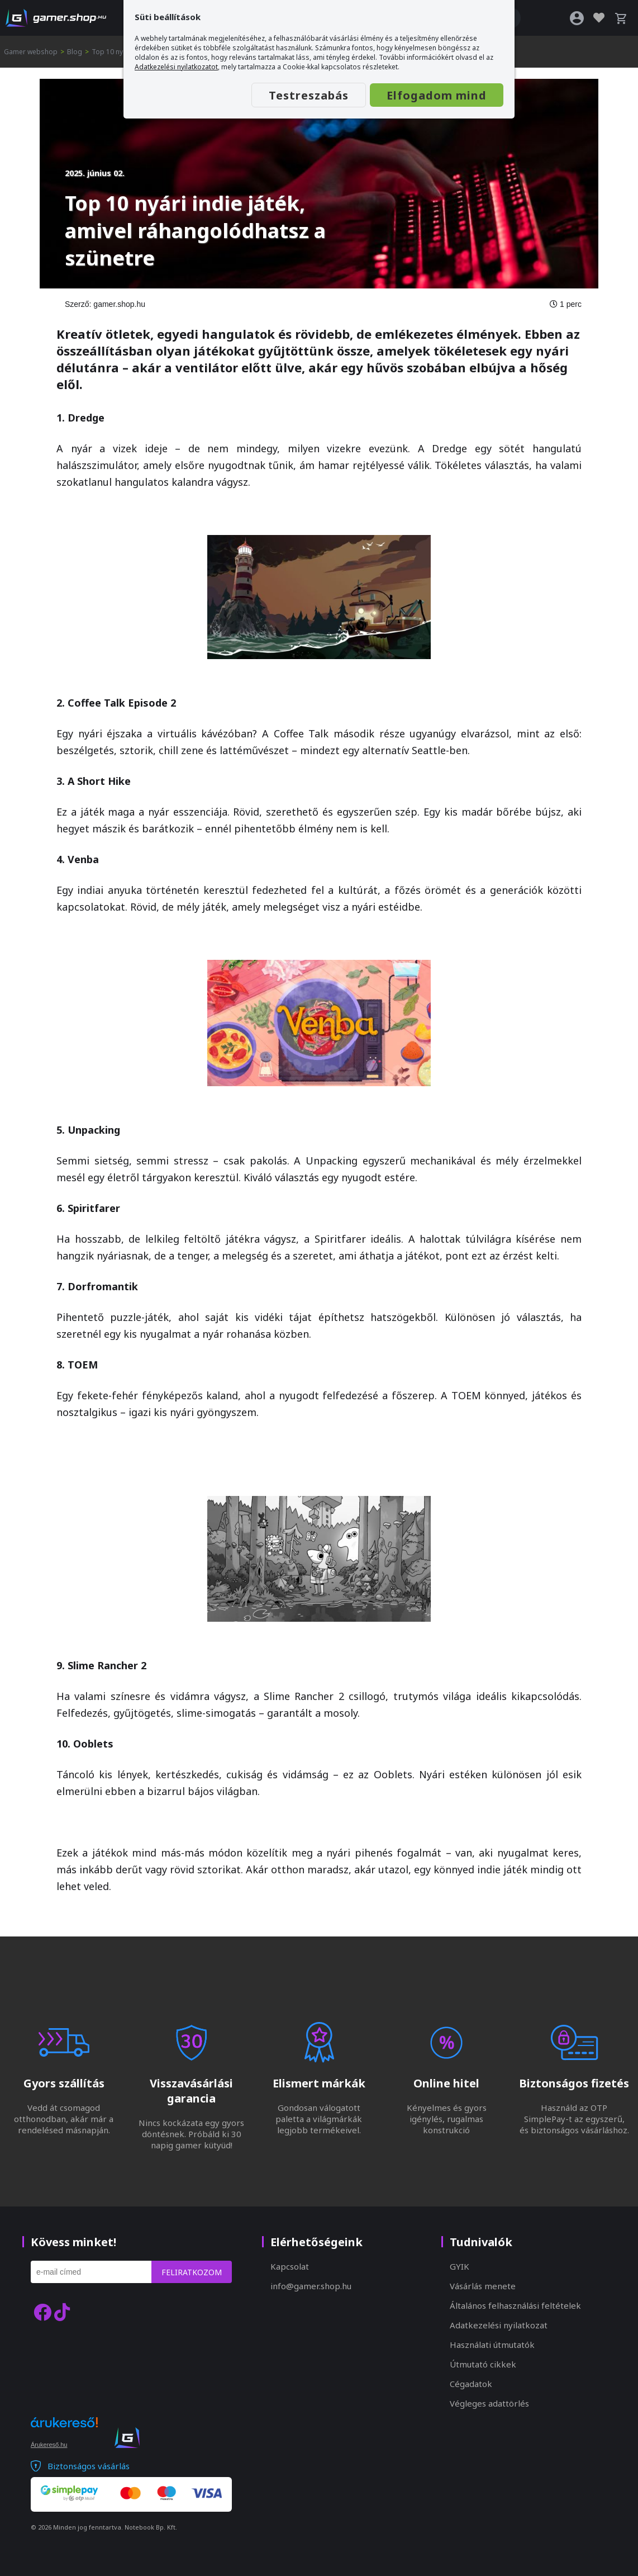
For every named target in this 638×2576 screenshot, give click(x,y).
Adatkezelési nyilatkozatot (176, 67)
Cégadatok (471, 2383)
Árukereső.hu (49, 2444)
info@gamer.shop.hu (310, 2285)
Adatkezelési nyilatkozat (498, 2325)
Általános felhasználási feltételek (515, 2305)
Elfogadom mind (437, 95)
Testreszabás (309, 95)
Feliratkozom (191, 2272)
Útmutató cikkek (483, 2364)
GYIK (459, 2266)
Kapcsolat (289, 2266)
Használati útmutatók (492, 2344)
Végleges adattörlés (489, 2403)
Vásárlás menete (483, 2285)
